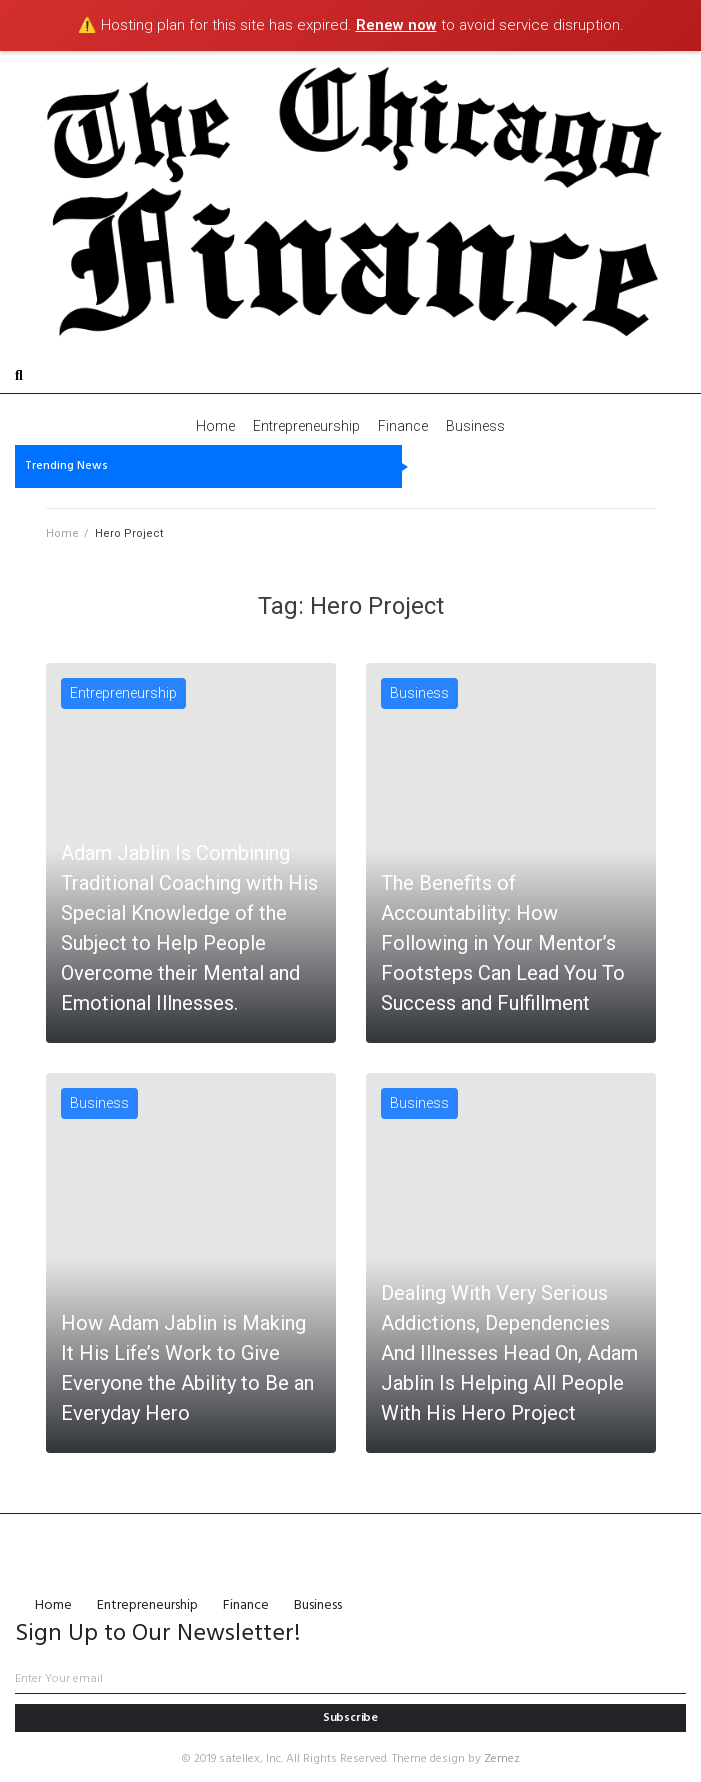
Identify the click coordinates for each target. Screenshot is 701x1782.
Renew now (396, 25)
